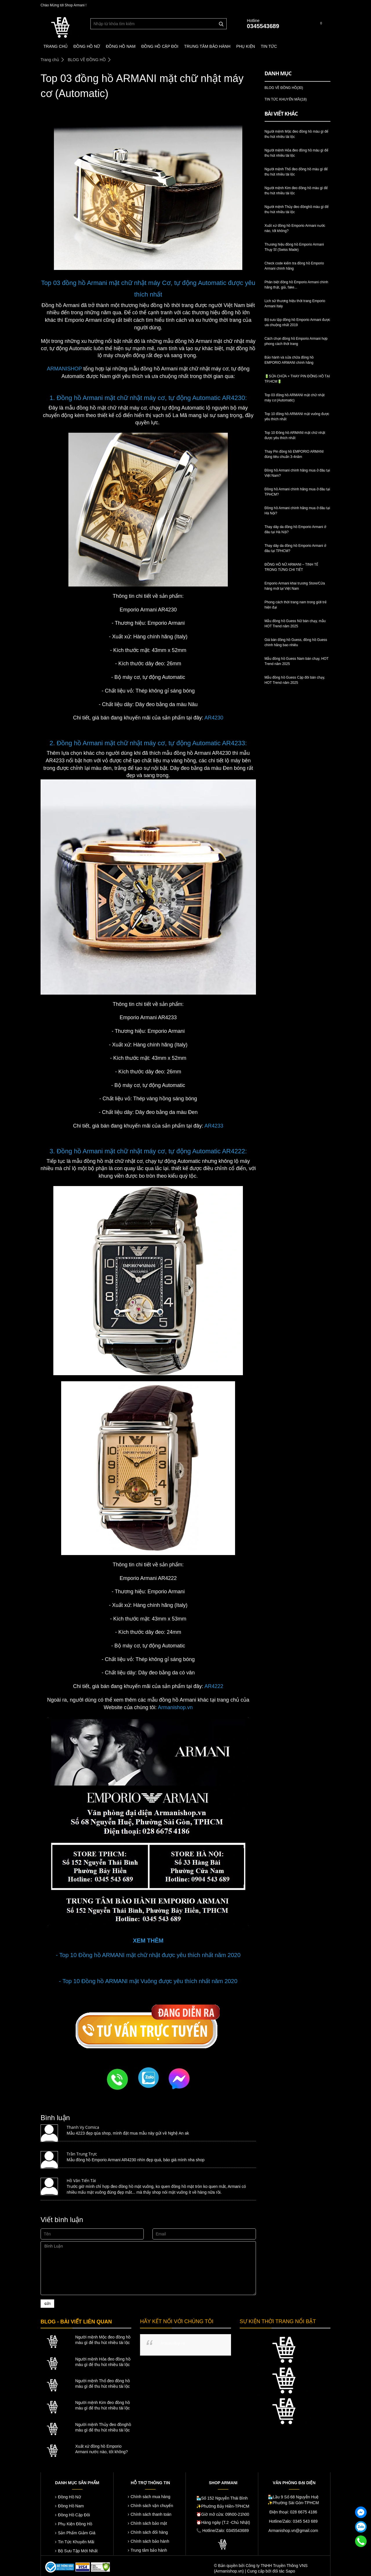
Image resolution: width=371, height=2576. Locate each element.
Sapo (290, 2571)
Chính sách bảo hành (150, 2541)
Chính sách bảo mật (149, 2523)
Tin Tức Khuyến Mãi (76, 2542)
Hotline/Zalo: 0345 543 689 (293, 2521)
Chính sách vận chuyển (152, 2505)
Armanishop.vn (172, 2343)
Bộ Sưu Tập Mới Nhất (78, 2550)
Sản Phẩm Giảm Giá (76, 2533)
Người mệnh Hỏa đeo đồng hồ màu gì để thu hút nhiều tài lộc (102, 2362)
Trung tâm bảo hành (149, 2550)
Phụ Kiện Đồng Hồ (75, 2524)
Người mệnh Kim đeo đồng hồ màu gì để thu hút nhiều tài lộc (102, 2405)
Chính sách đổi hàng (149, 2532)
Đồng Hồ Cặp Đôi (74, 2515)
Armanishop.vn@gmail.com (293, 2530)
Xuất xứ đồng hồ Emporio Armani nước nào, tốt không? (101, 2449)
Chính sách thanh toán (151, 2514)
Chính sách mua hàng (150, 2496)
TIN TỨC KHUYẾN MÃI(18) (286, 99)
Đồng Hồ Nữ (69, 2497)
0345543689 (263, 26)
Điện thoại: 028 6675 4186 (293, 2512)
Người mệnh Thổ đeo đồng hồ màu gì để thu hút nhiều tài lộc (102, 2383)
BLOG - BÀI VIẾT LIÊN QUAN (76, 2322)
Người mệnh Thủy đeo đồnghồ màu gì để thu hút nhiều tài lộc (103, 2427)
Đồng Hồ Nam (71, 2506)
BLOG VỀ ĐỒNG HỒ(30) (284, 88)
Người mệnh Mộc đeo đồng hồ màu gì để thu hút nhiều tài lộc (102, 2340)
